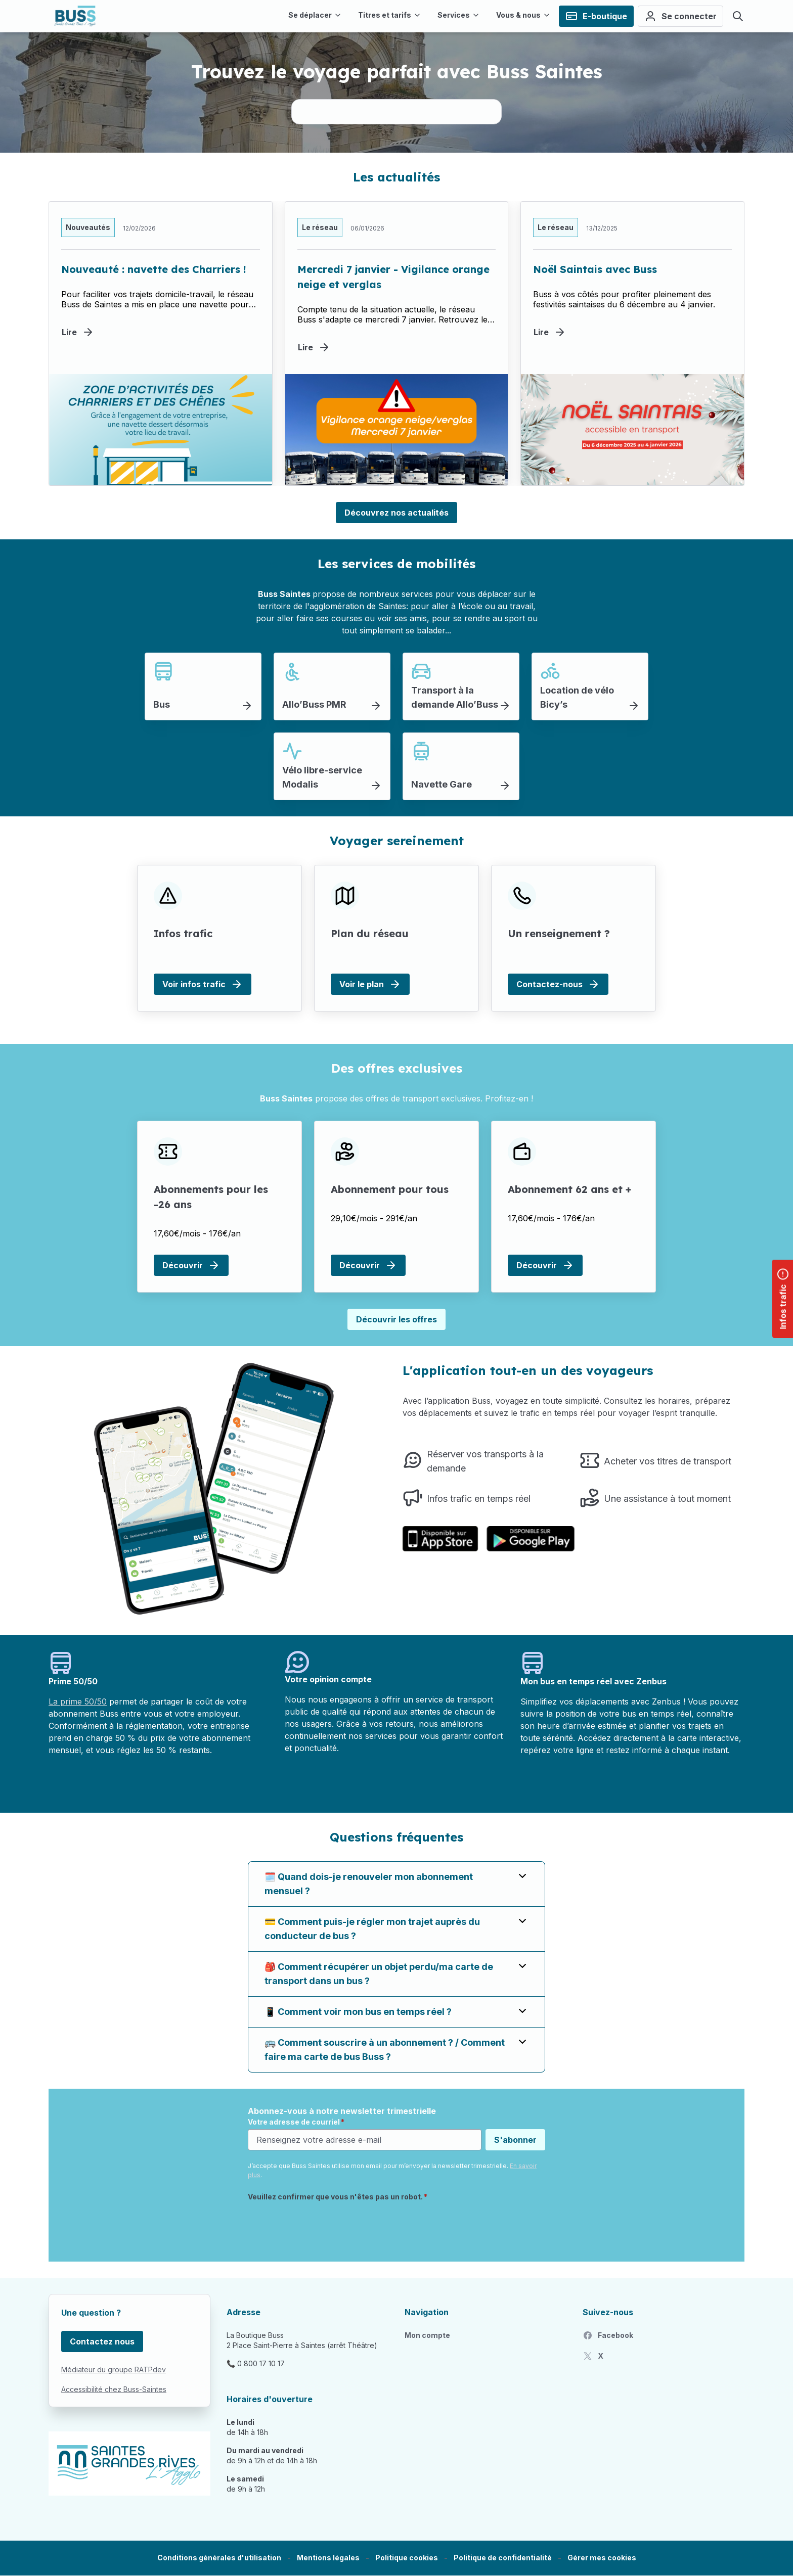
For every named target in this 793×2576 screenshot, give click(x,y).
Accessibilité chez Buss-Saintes (113, 2389)
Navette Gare (441, 784)
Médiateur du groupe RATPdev (113, 2369)
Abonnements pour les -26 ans (211, 1197)
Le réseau (320, 227)
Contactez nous (102, 2341)
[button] (601, 2558)
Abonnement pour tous (390, 1189)
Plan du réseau (370, 933)
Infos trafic (183, 933)
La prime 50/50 (78, 1701)
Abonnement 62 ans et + (569, 1189)
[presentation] (325, 2225)
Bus (161, 704)
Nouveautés (88, 227)
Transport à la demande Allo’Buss (454, 697)
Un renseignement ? (559, 933)
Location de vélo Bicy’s (577, 697)
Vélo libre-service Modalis (322, 777)
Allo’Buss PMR (314, 704)
